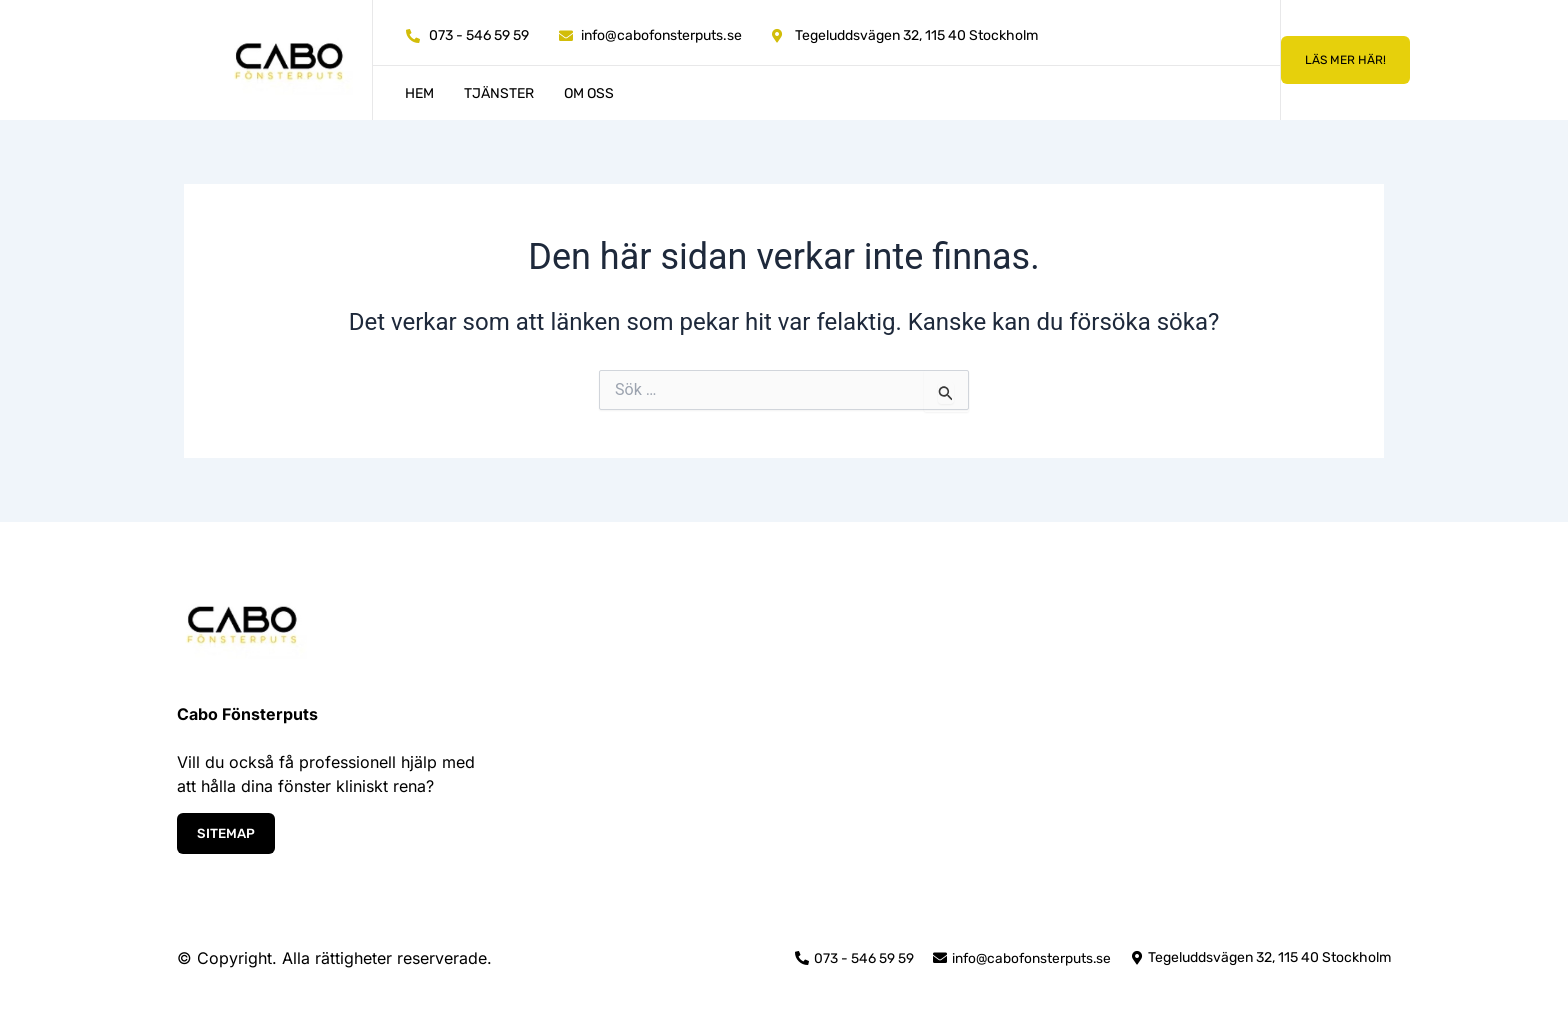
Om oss (589, 93)
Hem (419, 93)
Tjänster (499, 93)
